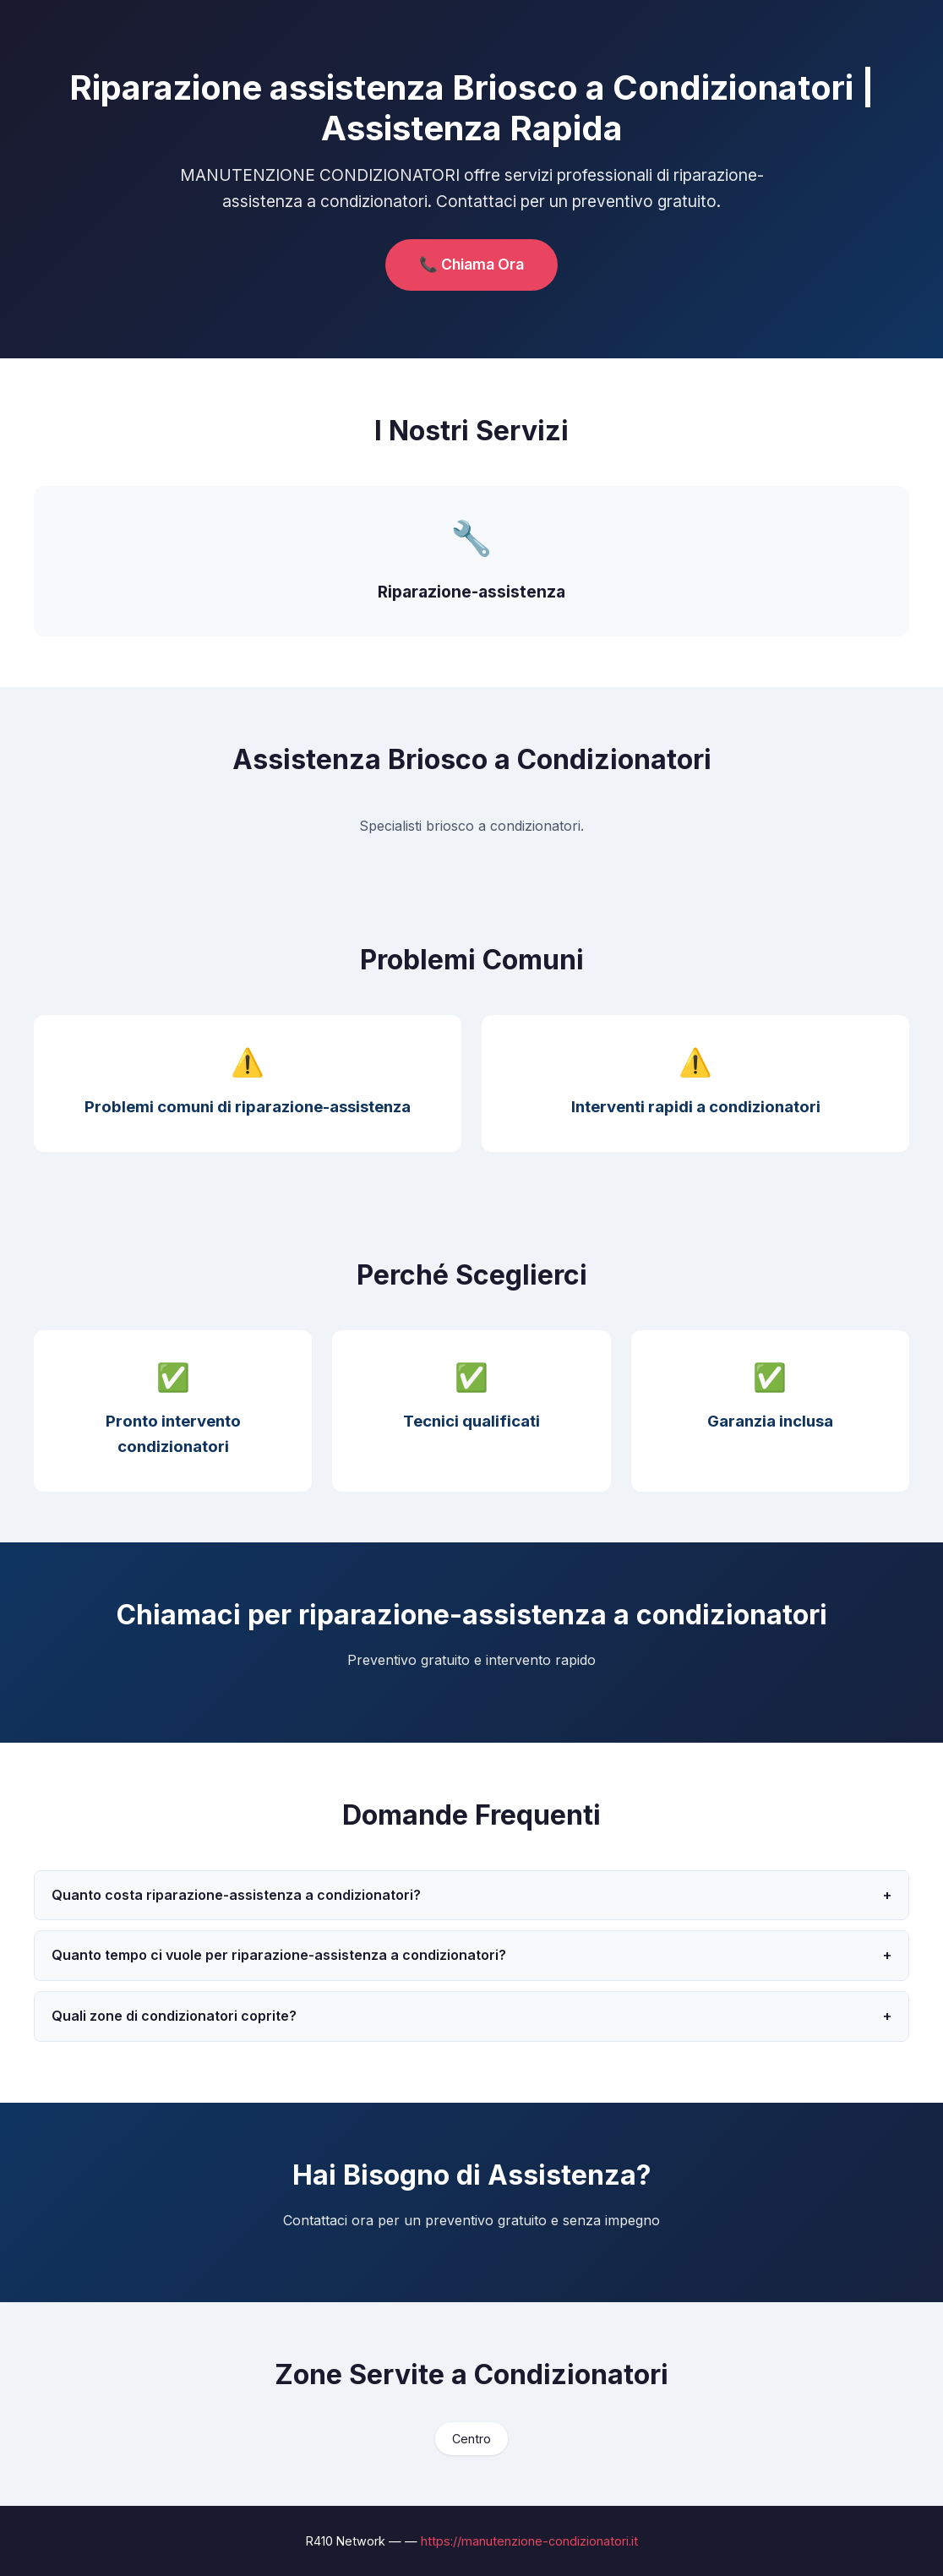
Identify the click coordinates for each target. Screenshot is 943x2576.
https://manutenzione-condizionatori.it (529, 2541)
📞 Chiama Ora (471, 264)
